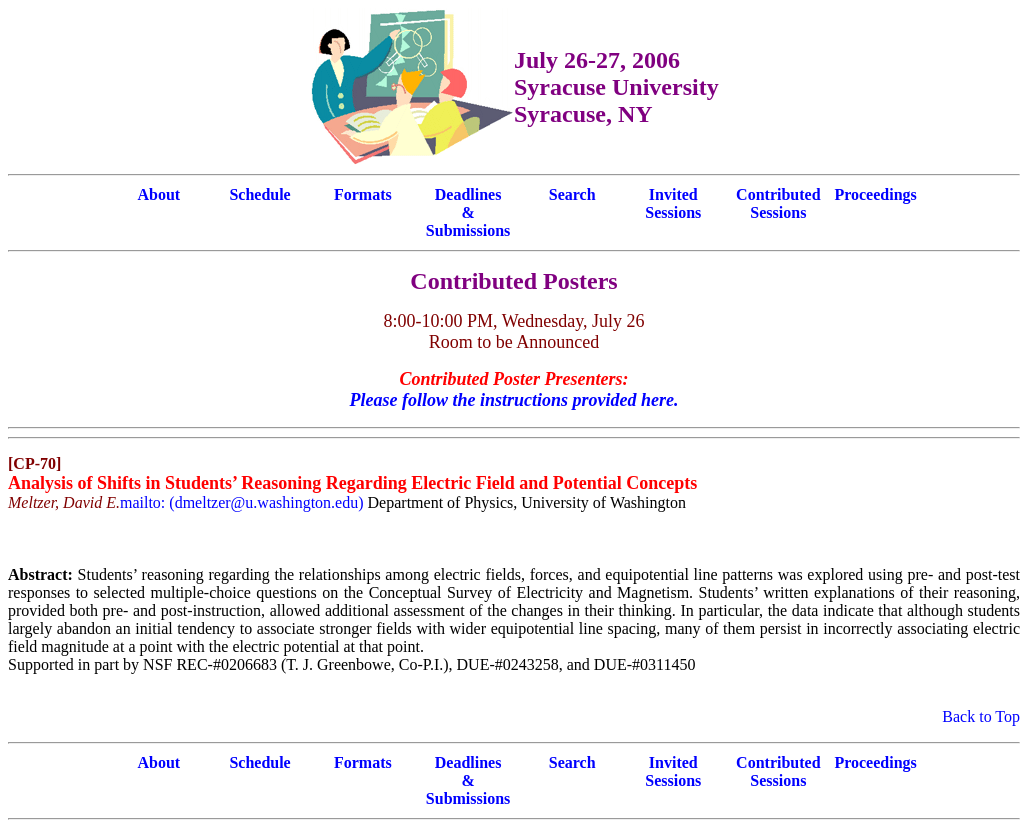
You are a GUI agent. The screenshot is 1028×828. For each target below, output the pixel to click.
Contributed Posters (513, 281)
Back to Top (981, 716)
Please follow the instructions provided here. (513, 400)
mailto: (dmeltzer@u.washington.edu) (242, 502)
